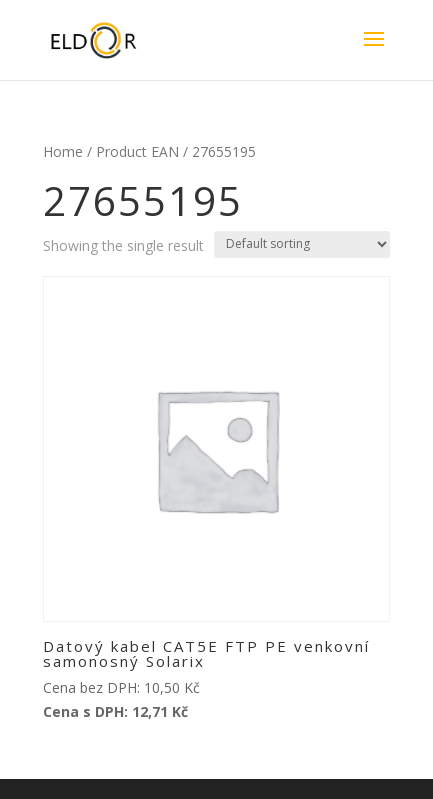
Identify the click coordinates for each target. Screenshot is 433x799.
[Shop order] (302, 244)
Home (63, 151)
